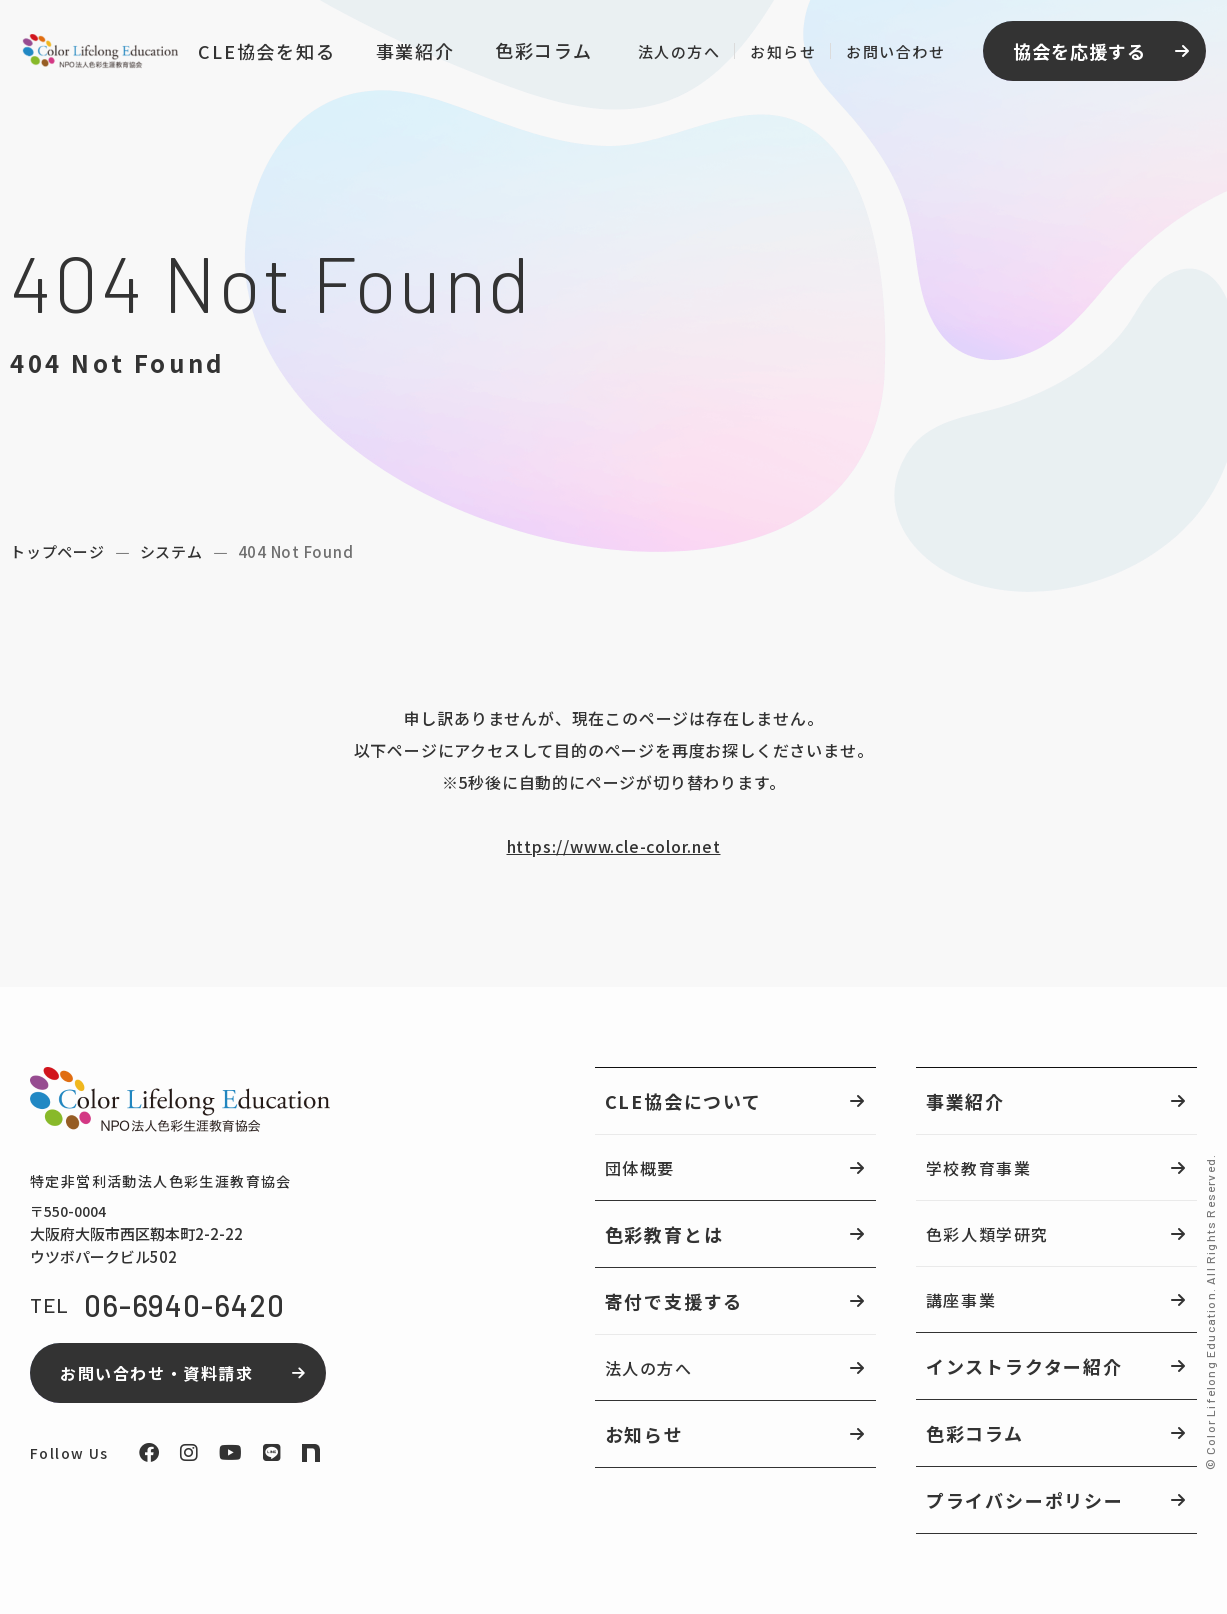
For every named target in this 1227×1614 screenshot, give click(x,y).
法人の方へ (675, 54)
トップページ (57, 551)
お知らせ (780, 54)
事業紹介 (411, 54)
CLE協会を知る (263, 54)
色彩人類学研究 (987, 1234)
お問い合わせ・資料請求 (157, 1373)
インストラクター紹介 (1024, 1366)
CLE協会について (683, 1101)
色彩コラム (540, 53)
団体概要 (640, 1168)
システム (171, 551)
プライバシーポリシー (1025, 1500)
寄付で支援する (674, 1301)
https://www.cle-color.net (614, 846)
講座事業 (961, 1300)
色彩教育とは (664, 1234)
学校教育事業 (979, 1168)
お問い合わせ (892, 54)
